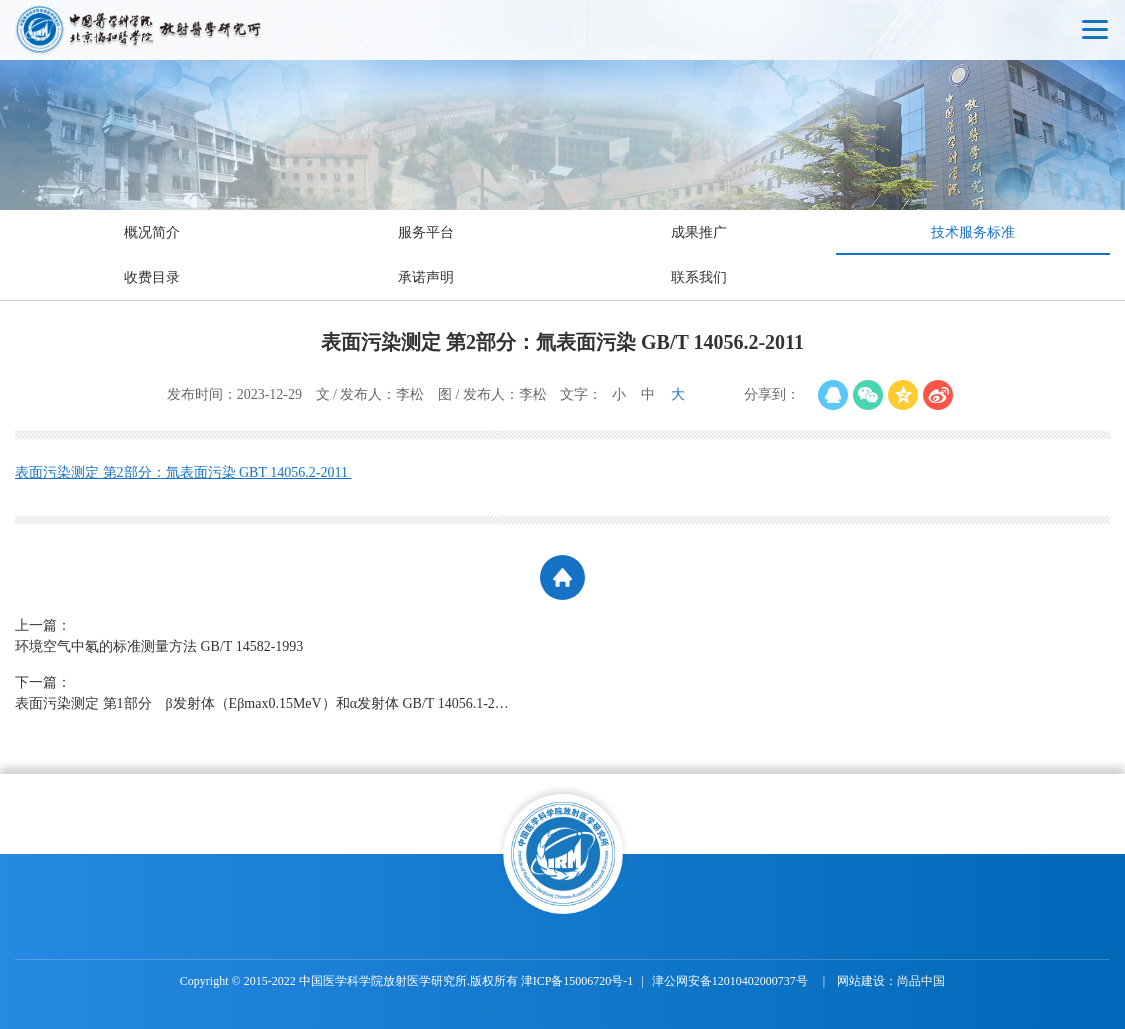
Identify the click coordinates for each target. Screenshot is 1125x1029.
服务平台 (426, 232)
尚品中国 (921, 981)
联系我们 (699, 277)
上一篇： (265, 637)
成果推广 (699, 232)
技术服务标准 (973, 232)
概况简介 (152, 232)
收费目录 (152, 277)
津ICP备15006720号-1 (577, 981)
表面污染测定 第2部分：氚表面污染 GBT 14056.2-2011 (183, 472)
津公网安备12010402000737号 (731, 981)
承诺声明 (426, 277)
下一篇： (265, 694)
